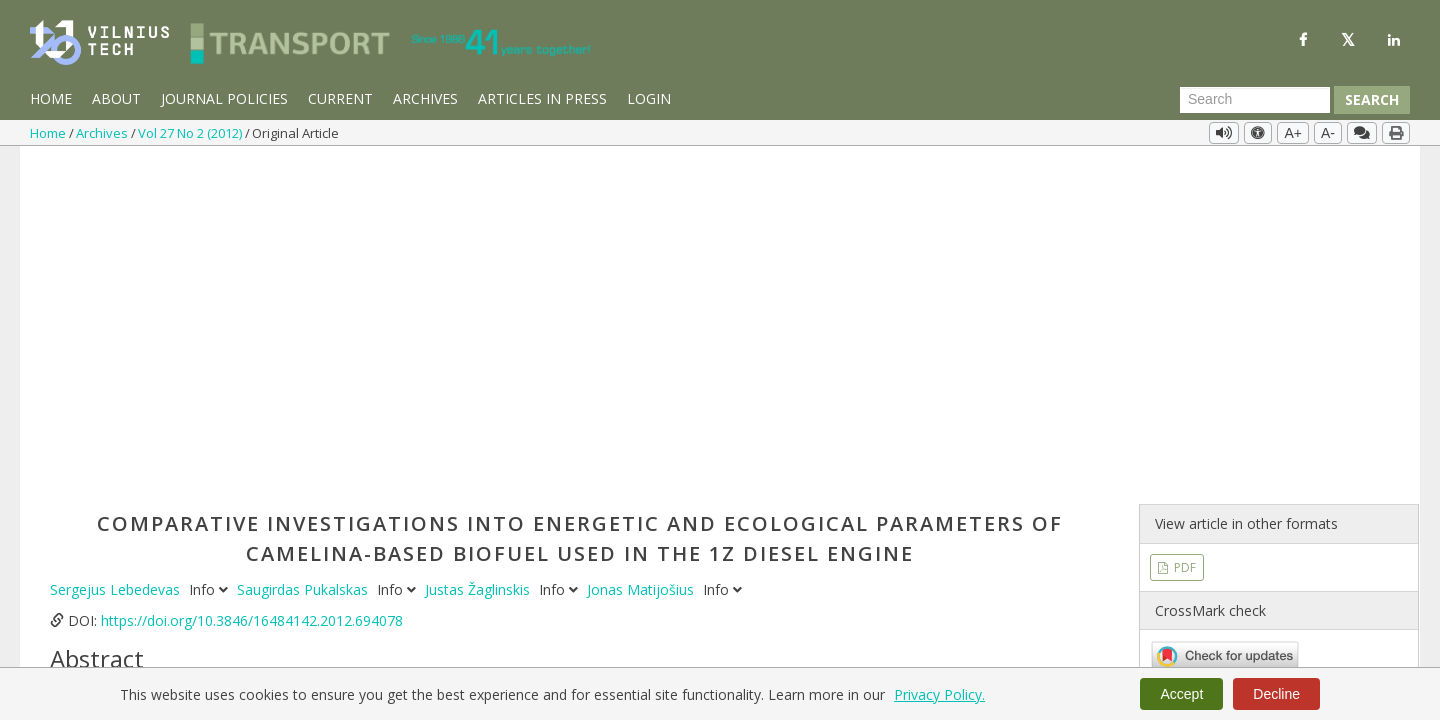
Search (1372, 99)
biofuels (401, 621)
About (116, 98)
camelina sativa (318, 621)
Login (649, 98)
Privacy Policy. (939, 694)
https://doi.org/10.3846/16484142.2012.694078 (252, 281)
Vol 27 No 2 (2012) (191, 133)
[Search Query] (1255, 100)
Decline (1276, 694)
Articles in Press (542, 98)
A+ (1293, 133)
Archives (425, 98)
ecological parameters (507, 621)
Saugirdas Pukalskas (304, 250)
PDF (1183, 227)
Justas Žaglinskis (479, 250)
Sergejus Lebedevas (117, 250)
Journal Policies (224, 98)
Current (340, 98)
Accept (1181, 694)
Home (51, 98)
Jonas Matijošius (642, 250)
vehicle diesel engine (194, 621)
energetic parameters (656, 621)
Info (210, 250)
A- (1328, 133)
